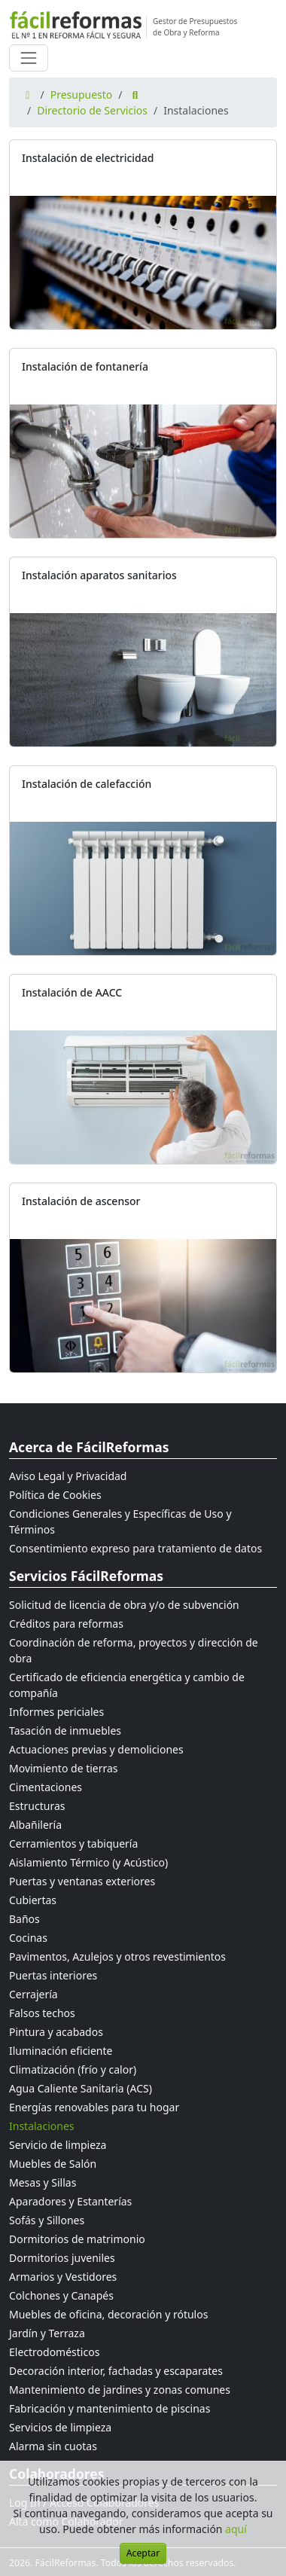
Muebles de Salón (52, 2163)
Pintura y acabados (56, 2032)
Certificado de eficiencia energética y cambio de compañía (127, 1685)
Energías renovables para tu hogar (94, 2107)
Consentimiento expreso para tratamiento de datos (135, 1548)
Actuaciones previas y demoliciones (96, 1749)
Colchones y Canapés (61, 2295)
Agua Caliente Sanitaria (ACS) (80, 2088)
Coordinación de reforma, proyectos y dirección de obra (133, 1650)
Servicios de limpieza (60, 2427)
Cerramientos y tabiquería (73, 1843)
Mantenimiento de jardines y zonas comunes (119, 2389)
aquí (236, 2529)
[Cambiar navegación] (28, 58)
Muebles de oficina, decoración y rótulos (108, 2314)
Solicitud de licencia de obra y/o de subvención (124, 1605)
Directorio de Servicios (92, 110)
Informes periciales (56, 1712)
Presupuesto (81, 94)
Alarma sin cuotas (53, 2446)
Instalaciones (42, 2126)
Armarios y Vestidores (63, 2276)
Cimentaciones (45, 1787)
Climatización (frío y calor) (72, 2069)
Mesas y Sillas (42, 2182)
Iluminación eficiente (60, 2050)
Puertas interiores (53, 1975)
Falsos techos (42, 2013)
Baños (24, 1919)
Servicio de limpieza (57, 2145)
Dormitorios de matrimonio (77, 2239)
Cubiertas (32, 1900)
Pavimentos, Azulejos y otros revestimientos (117, 1956)
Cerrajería (33, 1994)
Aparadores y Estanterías (70, 2201)
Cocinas (28, 1937)
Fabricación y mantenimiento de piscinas (109, 2408)
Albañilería (35, 1825)
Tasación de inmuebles (65, 1730)
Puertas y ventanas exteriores (82, 1881)
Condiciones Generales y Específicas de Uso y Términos (120, 1521)
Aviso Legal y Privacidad (67, 1476)
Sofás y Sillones (46, 2220)
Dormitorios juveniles (62, 2258)
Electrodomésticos (54, 2352)
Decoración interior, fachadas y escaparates (116, 2371)
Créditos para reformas (66, 1623)
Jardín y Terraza (47, 2333)
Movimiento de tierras (63, 1768)
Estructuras (37, 1806)
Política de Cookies (55, 1495)
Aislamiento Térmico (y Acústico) (88, 1862)
